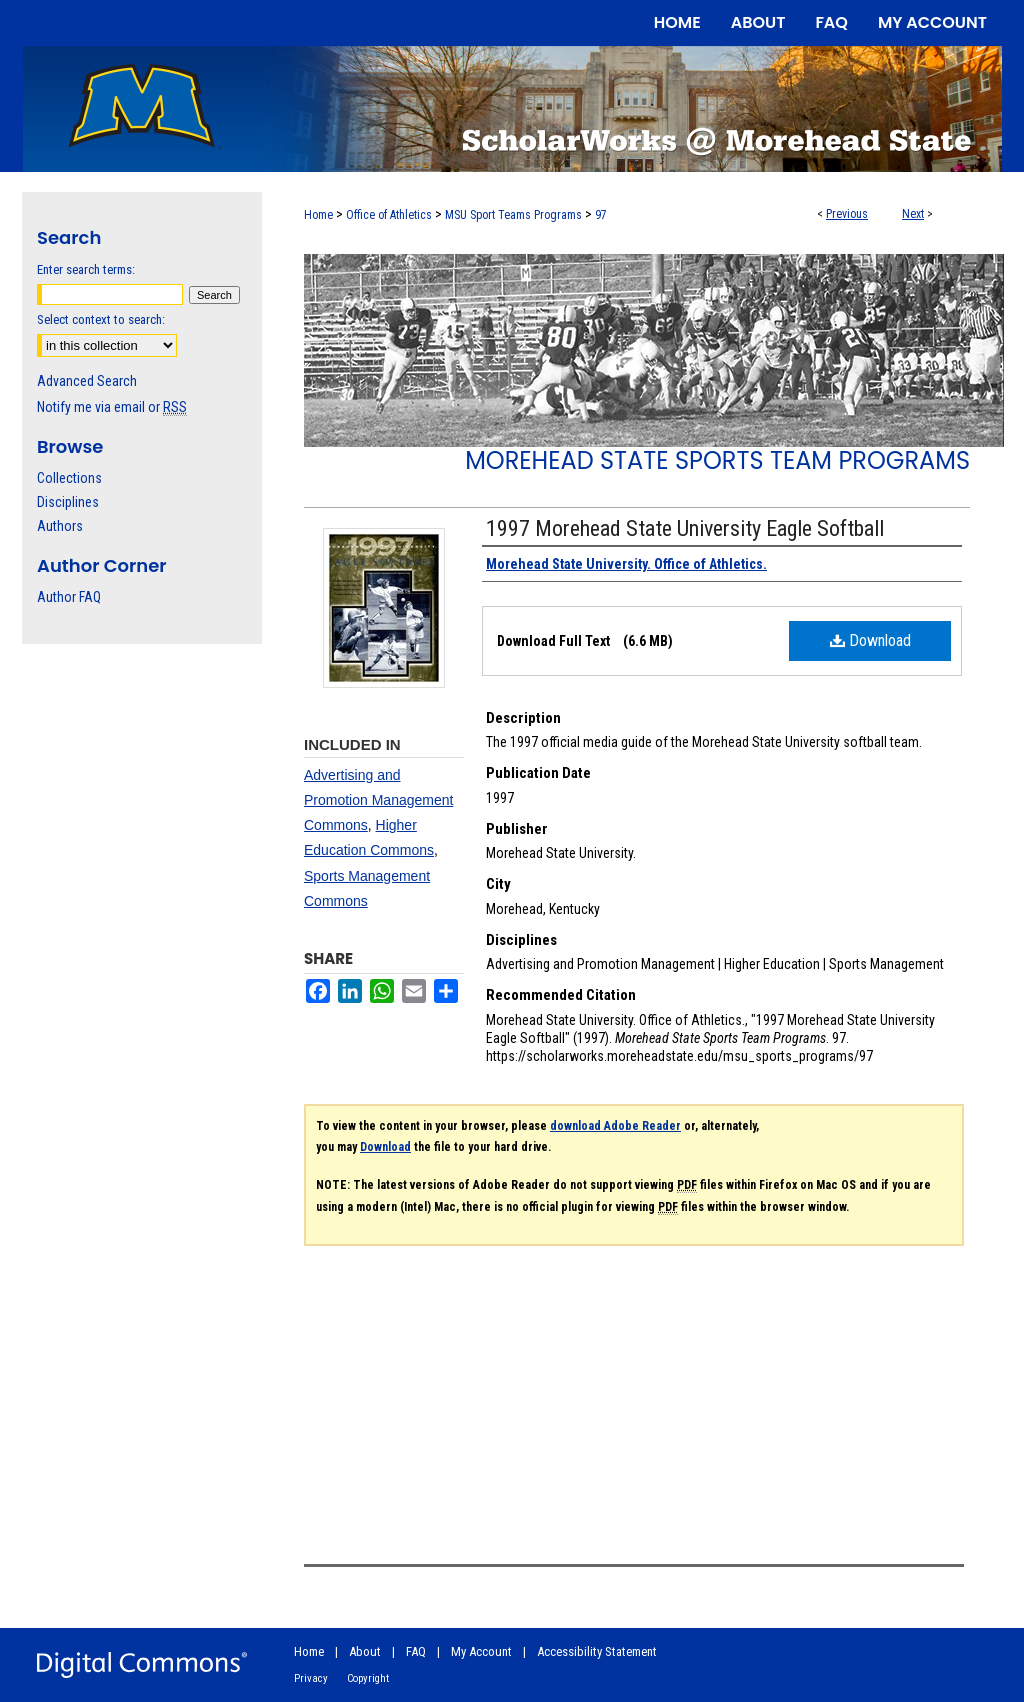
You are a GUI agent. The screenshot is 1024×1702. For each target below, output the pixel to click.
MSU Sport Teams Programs (513, 215)
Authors (60, 526)
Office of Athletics (389, 215)
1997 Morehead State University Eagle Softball (685, 528)
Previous (847, 214)
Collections (69, 478)
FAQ (416, 1651)
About (365, 1651)
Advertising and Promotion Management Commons (378, 800)
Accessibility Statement (597, 1651)
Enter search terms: (86, 269)
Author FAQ (69, 597)
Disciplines (68, 502)
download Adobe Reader (615, 1126)
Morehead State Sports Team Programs (717, 460)
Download (870, 640)
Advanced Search (87, 381)
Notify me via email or (112, 407)
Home (318, 215)
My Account (481, 1651)
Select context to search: (101, 319)
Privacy (311, 1678)
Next (913, 214)
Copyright (368, 1678)
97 (601, 215)
